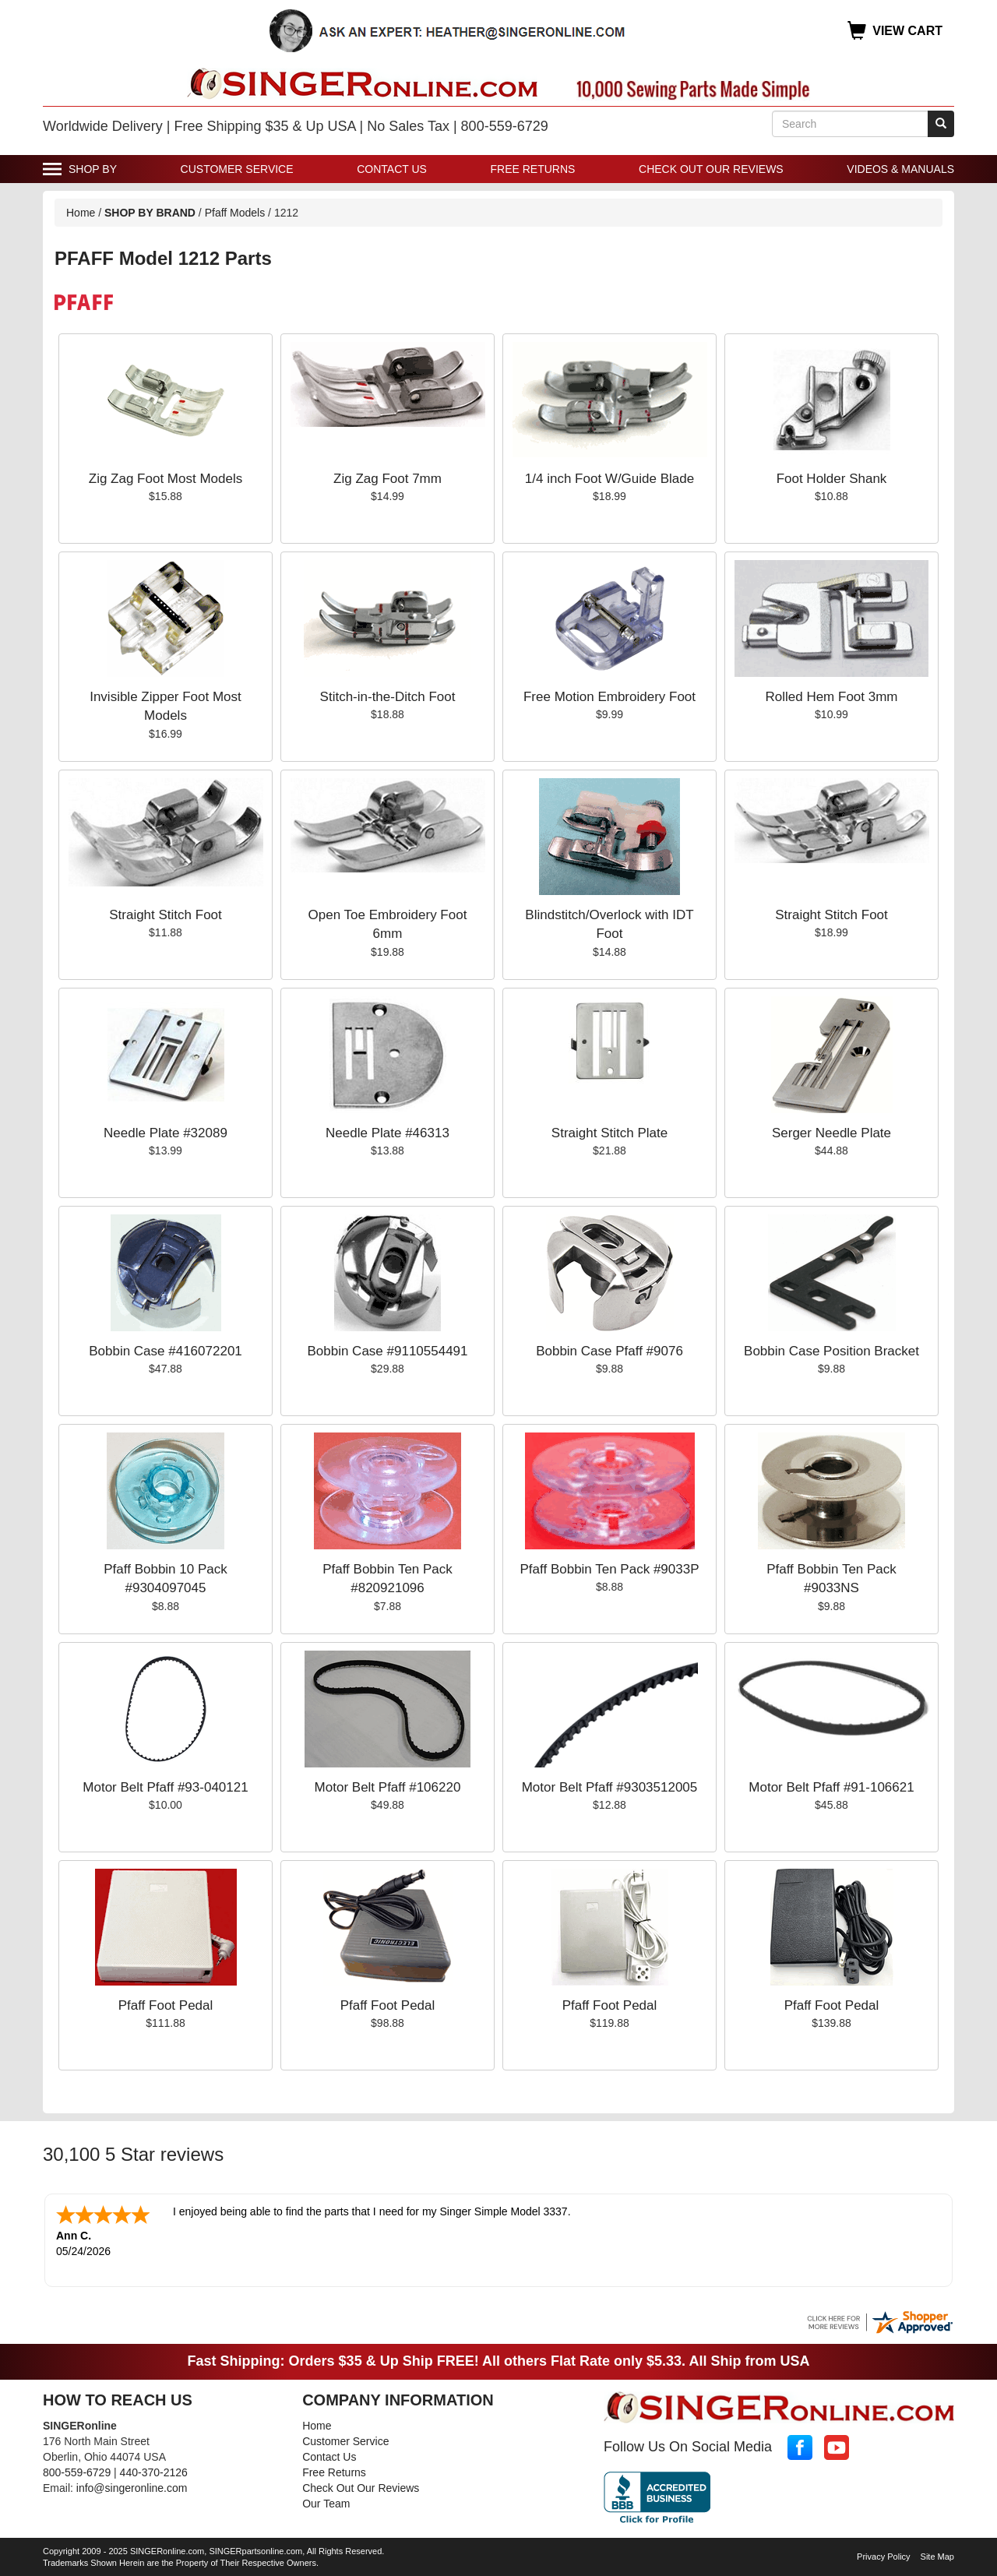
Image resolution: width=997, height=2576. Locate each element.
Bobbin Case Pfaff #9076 (609, 1351)
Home (80, 212)
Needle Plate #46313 (387, 1133)
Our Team (326, 2502)
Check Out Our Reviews (711, 169)
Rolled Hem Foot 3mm (831, 696)
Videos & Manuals (900, 169)
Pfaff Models (235, 212)
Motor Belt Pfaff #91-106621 (831, 1787)
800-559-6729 (77, 2471)
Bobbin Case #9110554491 (387, 1351)
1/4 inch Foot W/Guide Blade (609, 478)
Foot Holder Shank (832, 478)
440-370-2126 (154, 2471)
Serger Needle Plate (831, 1133)
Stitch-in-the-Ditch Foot (388, 696)
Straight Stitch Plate (609, 1133)
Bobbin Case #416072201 (165, 1351)
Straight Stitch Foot (165, 914)
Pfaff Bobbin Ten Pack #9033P (609, 1569)
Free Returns (533, 169)
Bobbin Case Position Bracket (831, 1351)
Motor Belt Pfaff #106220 (388, 1787)
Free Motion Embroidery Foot (609, 696)
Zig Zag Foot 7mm (387, 478)
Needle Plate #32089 (165, 1133)
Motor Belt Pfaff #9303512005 (610, 1787)
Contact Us (392, 169)
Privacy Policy (883, 2555)
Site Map (937, 2555)
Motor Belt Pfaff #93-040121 (165, 1787)
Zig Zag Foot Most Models (165, 478)
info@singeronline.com (132, 2486)
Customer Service (237, 169)
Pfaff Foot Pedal (165, 2005)
